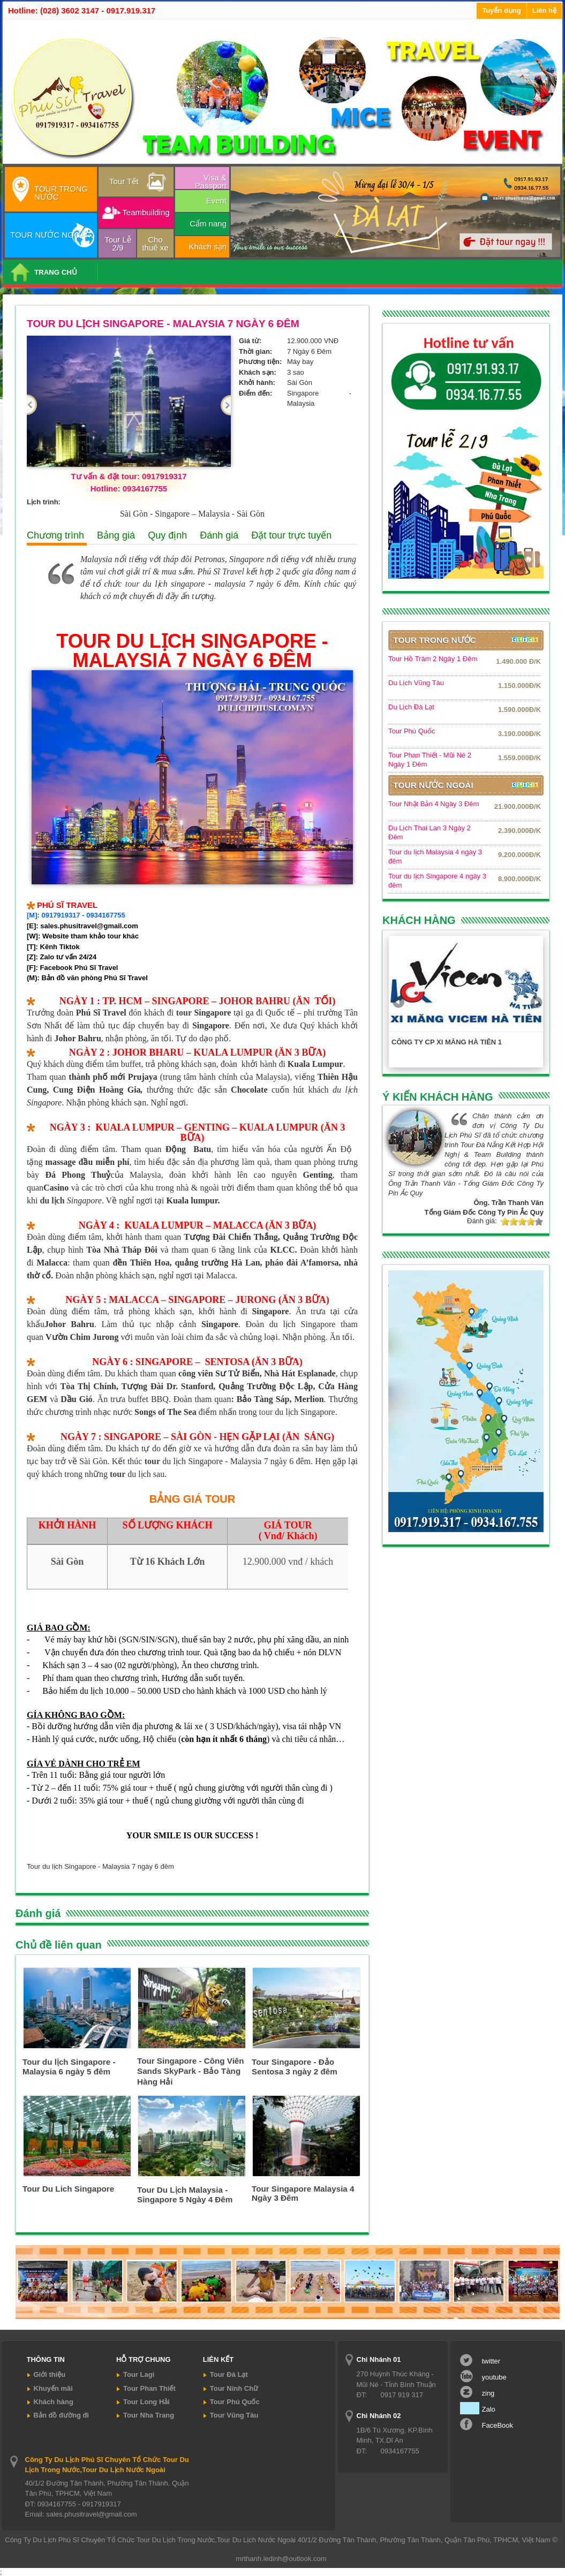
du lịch (52, 1200)
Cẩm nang (208, 223)
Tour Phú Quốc (411, 731)
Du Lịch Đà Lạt (411, 707)
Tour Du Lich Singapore (68, 2188)
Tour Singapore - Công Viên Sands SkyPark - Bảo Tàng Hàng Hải (190, 2071)
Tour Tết (123, 181)
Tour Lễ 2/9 (117, 243)
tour (132, 583)
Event (216, 200)
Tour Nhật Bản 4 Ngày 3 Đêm (433, 804)
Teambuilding (145, 212)
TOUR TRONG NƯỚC (61, 192)
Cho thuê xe (155, 243)
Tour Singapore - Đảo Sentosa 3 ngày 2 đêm (294, 2066)
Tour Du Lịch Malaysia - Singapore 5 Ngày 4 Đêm (184, 2194)
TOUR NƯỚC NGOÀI (49, 234)
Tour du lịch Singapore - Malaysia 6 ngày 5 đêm (68, 2066)
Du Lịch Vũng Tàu (416, 683)
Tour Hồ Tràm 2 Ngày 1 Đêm (432, 659)
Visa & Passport (211, 181)
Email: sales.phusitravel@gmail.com (81, 2514)
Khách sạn (208, 246)
